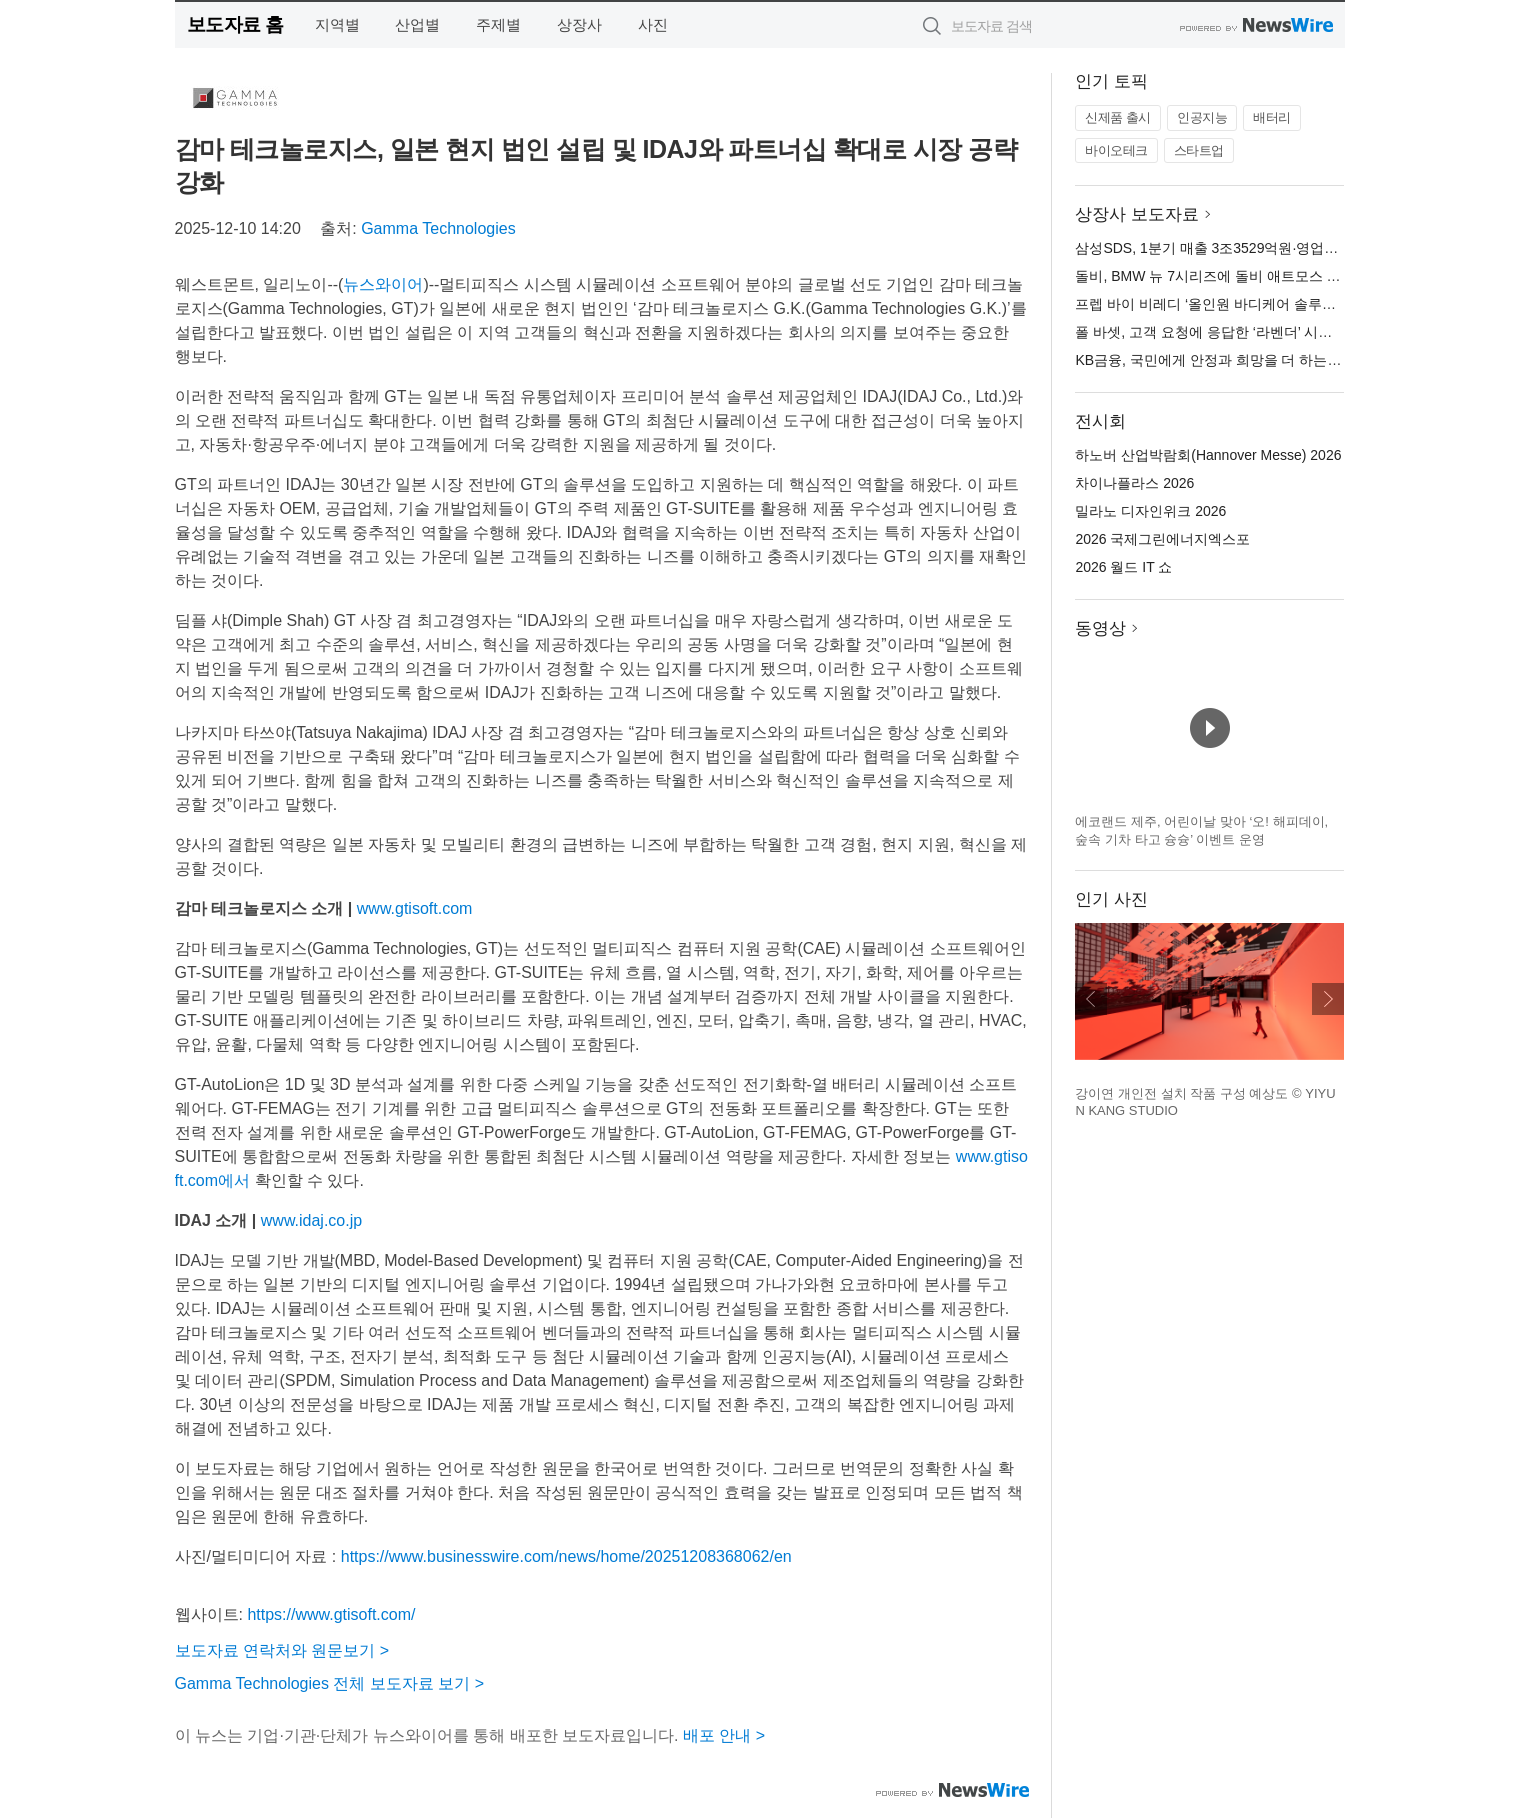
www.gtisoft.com (415, 908)
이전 (1091, 999)
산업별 (417, 24)
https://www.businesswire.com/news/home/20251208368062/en (566, 1556)
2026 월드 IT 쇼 (1123, 567)
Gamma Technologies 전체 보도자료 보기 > (330, 1683)
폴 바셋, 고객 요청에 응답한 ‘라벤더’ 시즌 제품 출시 (1235, 332)
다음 (1328, 999)
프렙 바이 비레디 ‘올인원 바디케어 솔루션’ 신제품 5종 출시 (1258, 304)
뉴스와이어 (383, 284)
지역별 (337, 24)
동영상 (1100, 628)
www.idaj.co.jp (311, 1220)
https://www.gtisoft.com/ (331, 1614)
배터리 (1272, 117)
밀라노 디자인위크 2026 (1150, 511)
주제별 (498, 24)
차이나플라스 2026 (1134, 483)
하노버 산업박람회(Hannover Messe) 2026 (1208, 455)
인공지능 (1202, 117)
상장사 (579, 24)
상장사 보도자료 (1137, 214)
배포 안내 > (724, 1735)
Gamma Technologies (438, 228)
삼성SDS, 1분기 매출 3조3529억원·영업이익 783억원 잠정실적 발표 (1287, 248)
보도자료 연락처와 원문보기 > (282, 1650)
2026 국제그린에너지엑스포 (1162, 539)
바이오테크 (1116, 150)
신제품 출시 (1118, 117)
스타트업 (1199, 150)
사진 (653, 24)
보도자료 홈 (235, 24)
